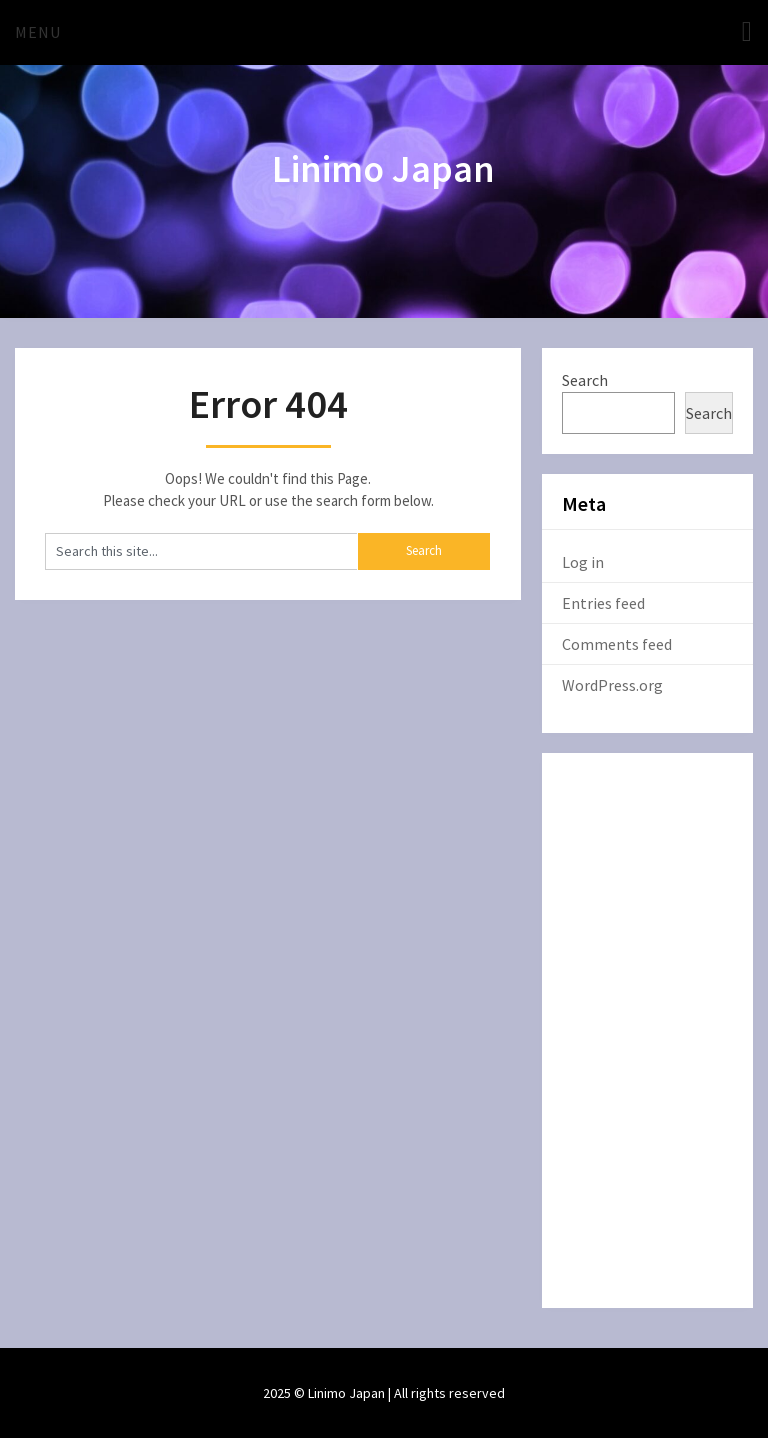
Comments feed (617, 644)
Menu (38, 32)
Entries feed (603, 603)
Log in (583, 562)
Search (585, 380)
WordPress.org (612, 685)
